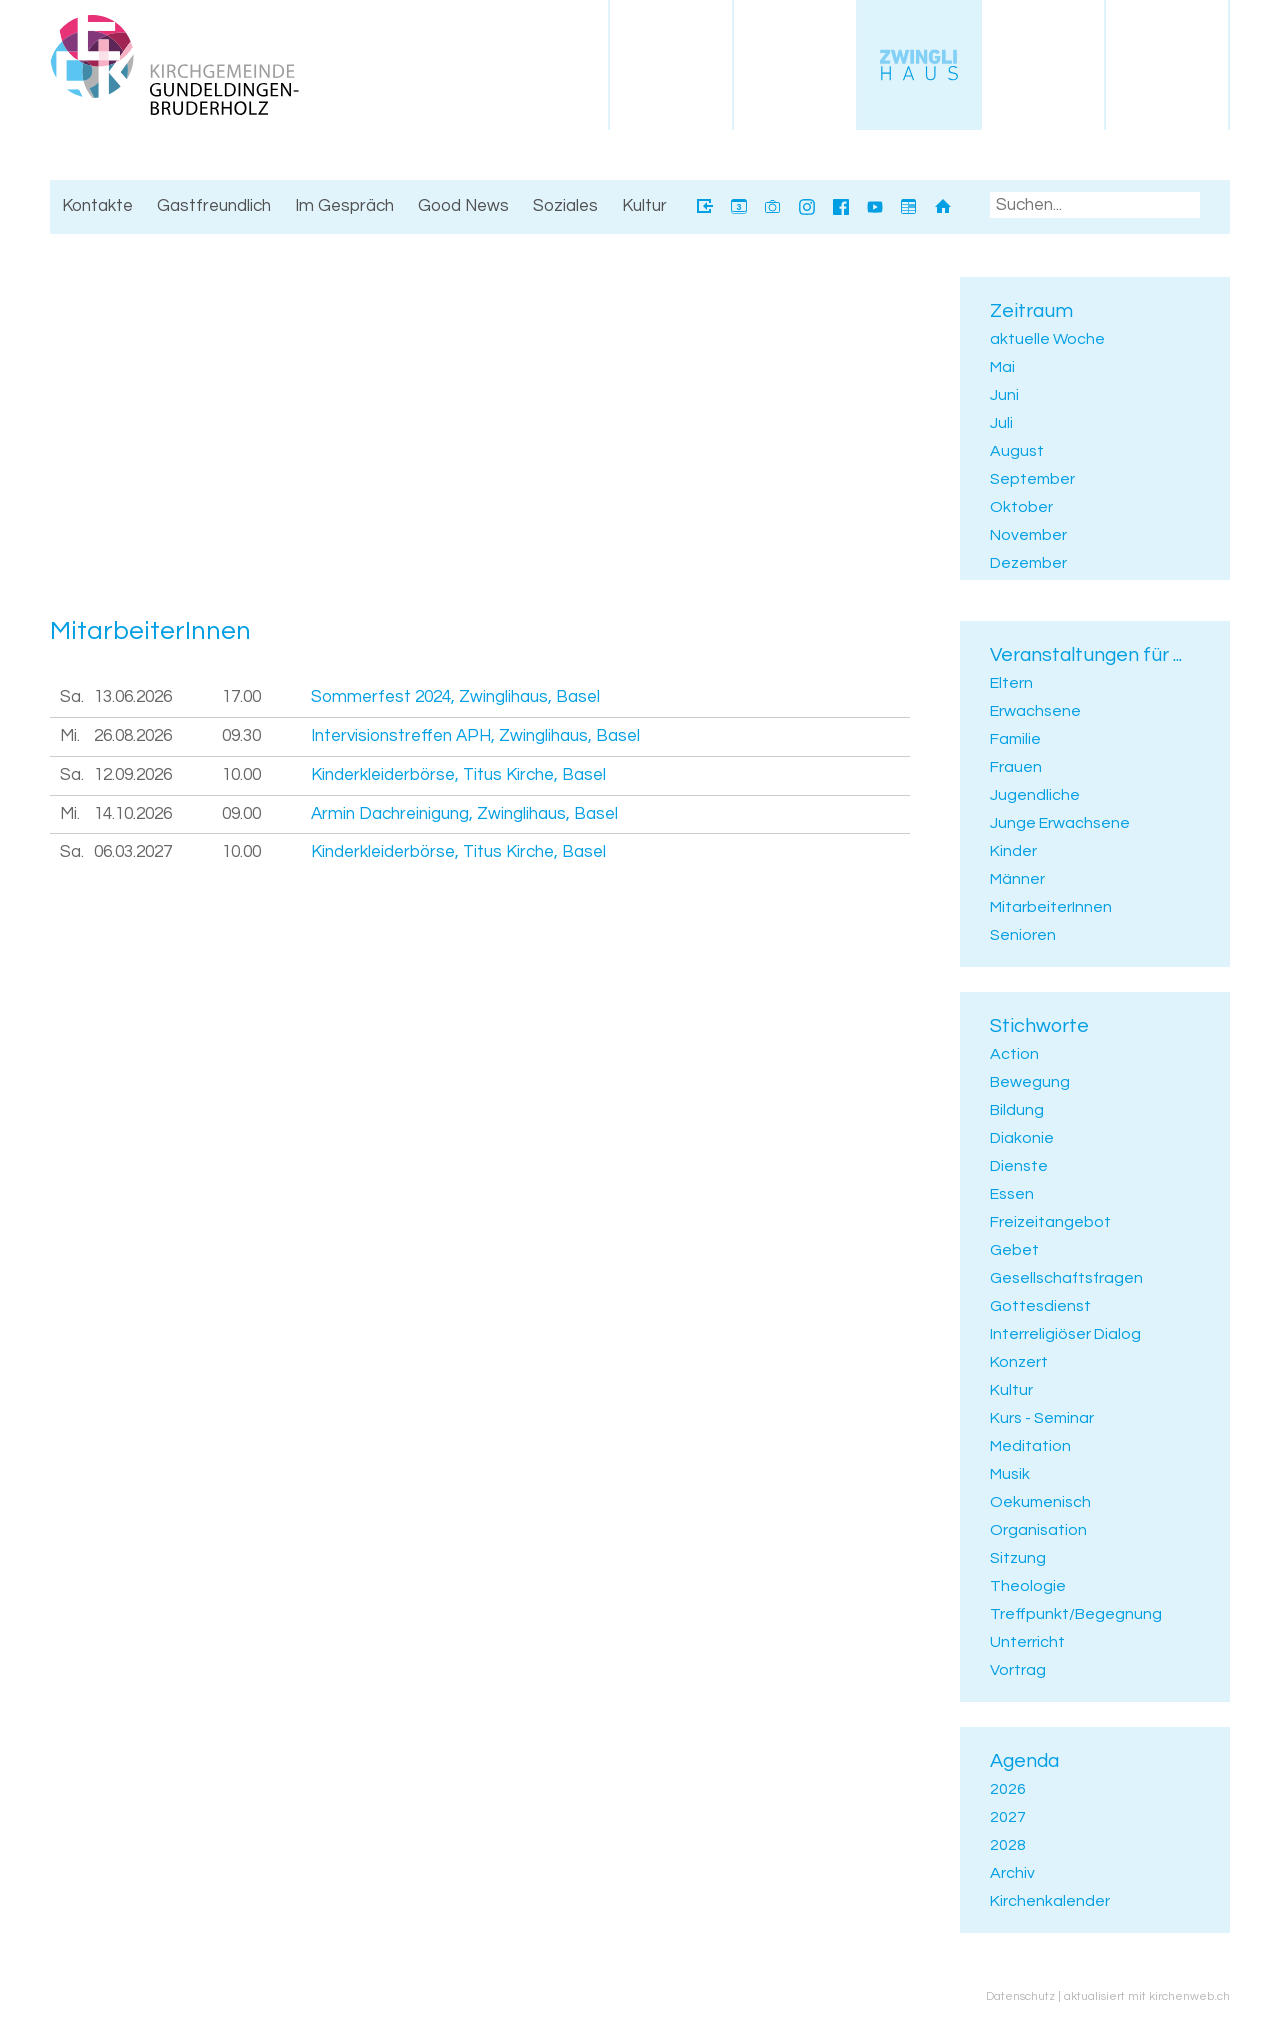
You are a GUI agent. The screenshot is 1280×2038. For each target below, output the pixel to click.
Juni (1004, 395)
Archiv (1012, 1873)
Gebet (1014, 1250)
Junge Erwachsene (1060, 823)
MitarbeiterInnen (1051, 907)
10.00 (241, 775)
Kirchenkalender (1050, 1901)
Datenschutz (1020, 1996)
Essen (1012, 1194)
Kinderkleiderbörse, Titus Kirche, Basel (458, 775)
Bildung (1017, 1110)
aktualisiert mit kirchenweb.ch (1147, 1996)
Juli (1001, 423)
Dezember (1028, 563)
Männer (1017, 879)
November (1028, 535)
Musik (1010, 1474)
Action (1014, 1054)
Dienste (1019, 1166)
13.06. (133, 697)
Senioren (1023, 935)
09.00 (241, 814)
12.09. (133, 775)
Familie (1015, 739)
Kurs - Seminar (1042, 1418)
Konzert (1019, 1362)
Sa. (72, 697)
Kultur (1011, 1390)
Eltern (1011, 683)
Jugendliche (1035, 795)
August (1017, 451)
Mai (1002, 367)
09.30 (241, 736)
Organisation (1038, 1530)
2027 (1008, 1817)
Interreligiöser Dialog (1065, 1334)
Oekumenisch (1040, 1502)
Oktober (1021, 507)
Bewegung (1030, 1082)
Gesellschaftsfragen (1066, 1278)
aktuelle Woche (1047, 339)
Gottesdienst (1040, 1306)
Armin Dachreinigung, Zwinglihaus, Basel (464, 814)
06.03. (133, 852)
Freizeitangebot (1050, 1222)
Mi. (70, 736)
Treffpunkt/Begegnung (1076, 1614)
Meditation (1030, 1446)
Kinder (1013, 851)
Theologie (1028, 1586)
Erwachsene (1035, 711)
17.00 (241, 697)
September (1032, 479)
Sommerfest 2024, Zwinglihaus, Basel (455, 697)
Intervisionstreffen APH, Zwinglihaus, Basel (475, 736)
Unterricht (1027, 1642)
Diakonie (1022, 1138)
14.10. (133, 814)
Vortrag (1018, 1670)
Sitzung (1018, 1558)
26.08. (133, 736)
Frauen (1016, 767)
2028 (1008, 1845)
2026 (1008, 1789)
